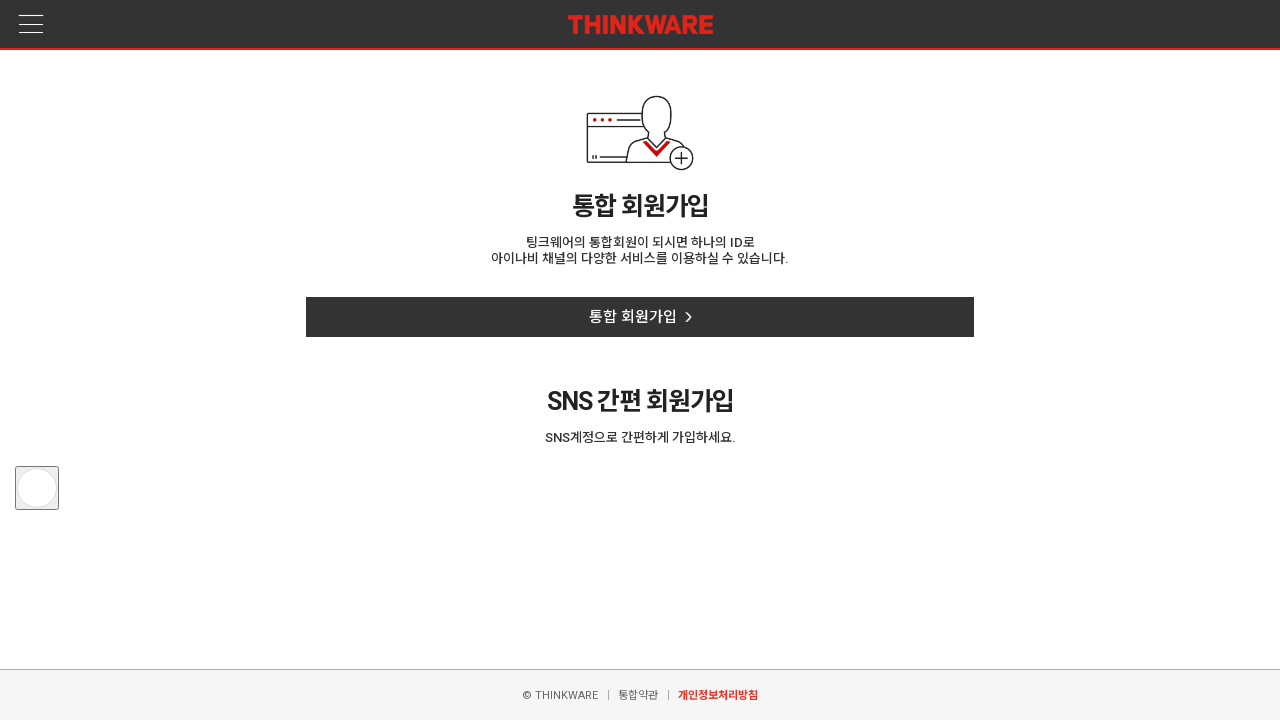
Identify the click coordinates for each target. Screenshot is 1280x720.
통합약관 (638, 695)
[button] (37, 488)
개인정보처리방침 (718, 695)
